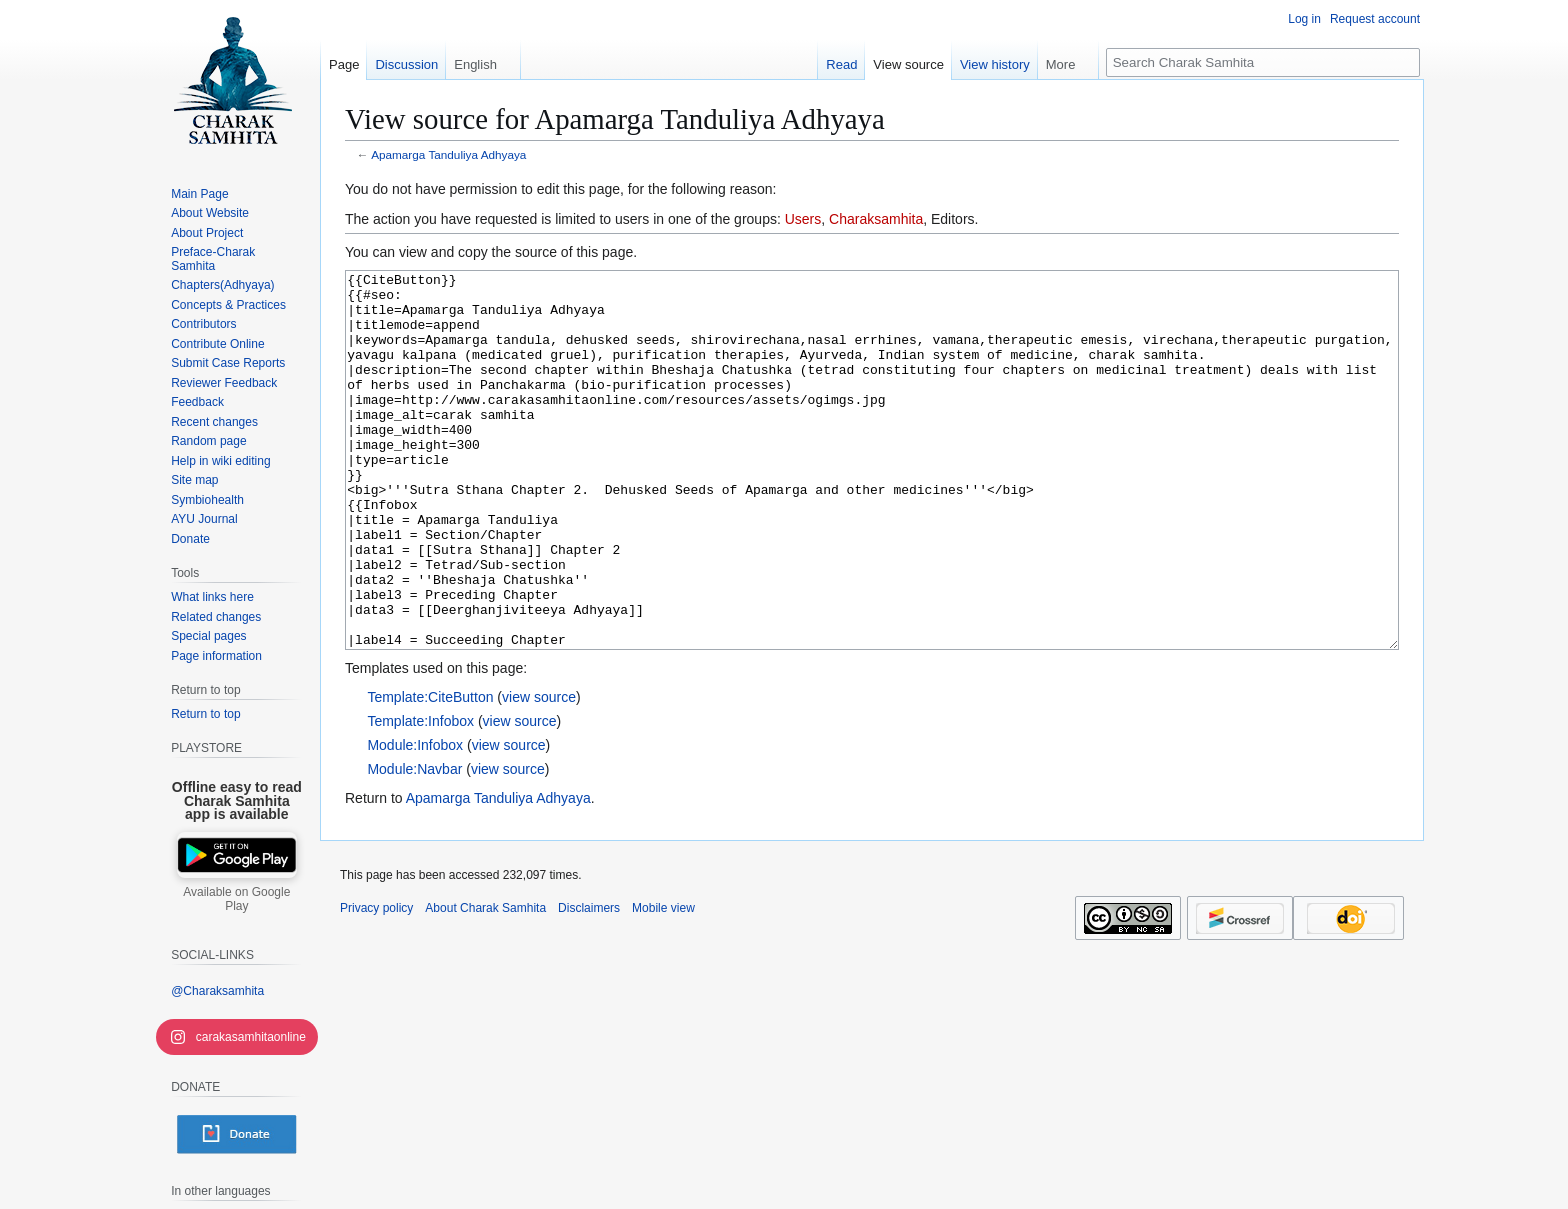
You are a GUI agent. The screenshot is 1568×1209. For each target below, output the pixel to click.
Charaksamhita (876, 219)
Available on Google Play (236, 899)
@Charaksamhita (217, 991)
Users (803, 219)
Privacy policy (376, 983)
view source (539, 772)
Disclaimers (589, 983)
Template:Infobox (420, 796)
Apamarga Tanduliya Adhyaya (448, 154)
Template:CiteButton (430, 772)
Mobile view (663, 983)
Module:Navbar (414, 844)
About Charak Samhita (485, 983)
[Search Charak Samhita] (1263, 62)
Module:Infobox (415, 820)
